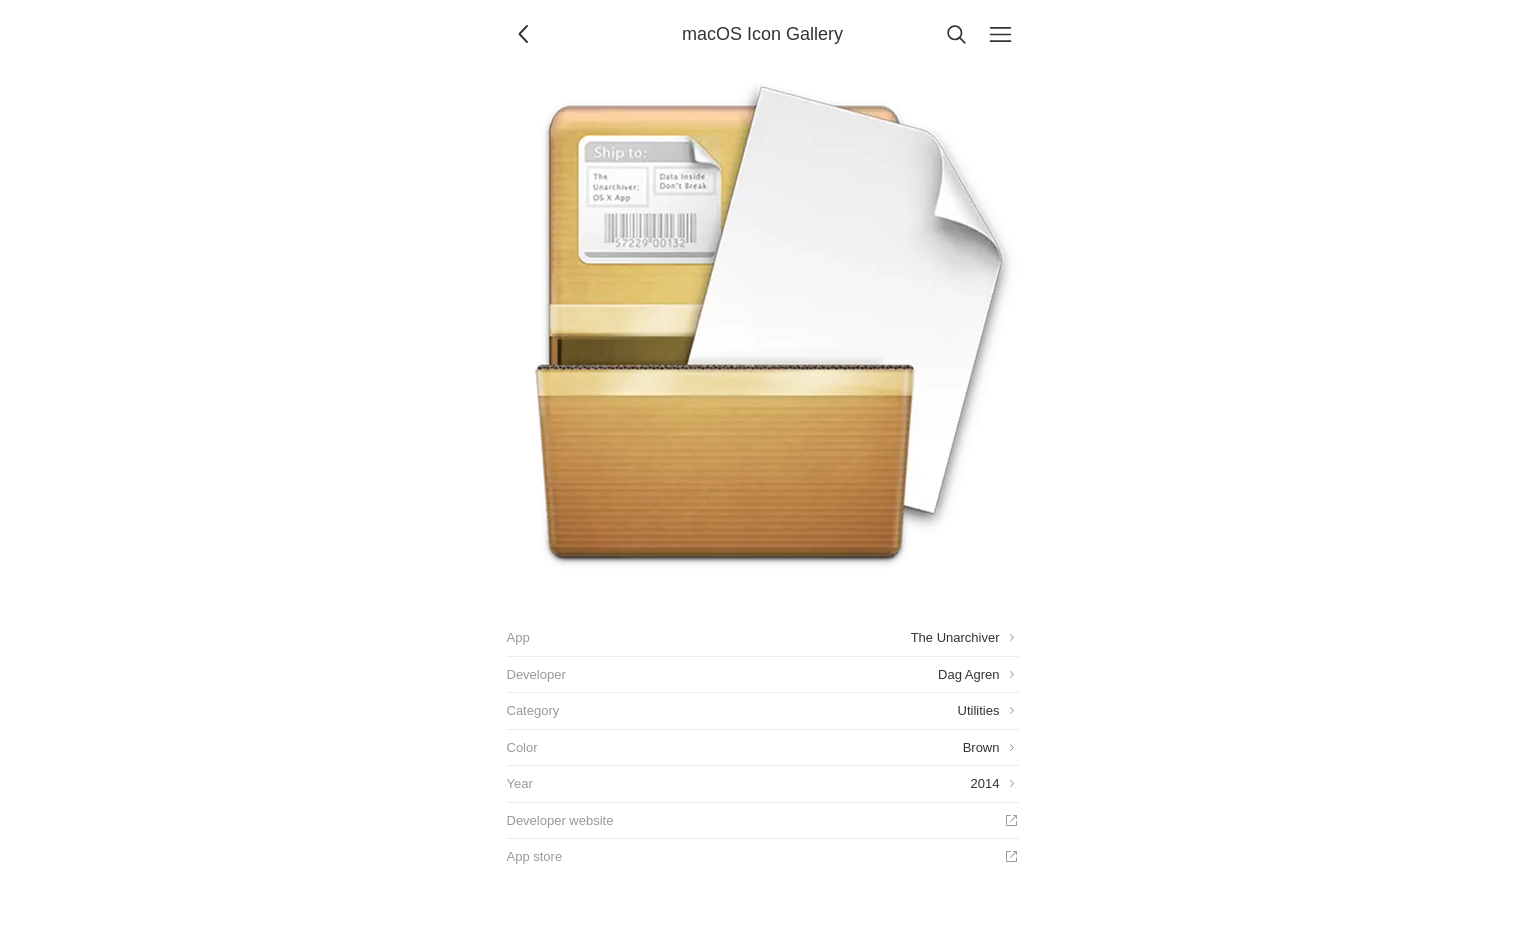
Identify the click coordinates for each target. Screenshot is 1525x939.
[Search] (957, 34)
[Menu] (1001, 34)
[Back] (525, 34)
